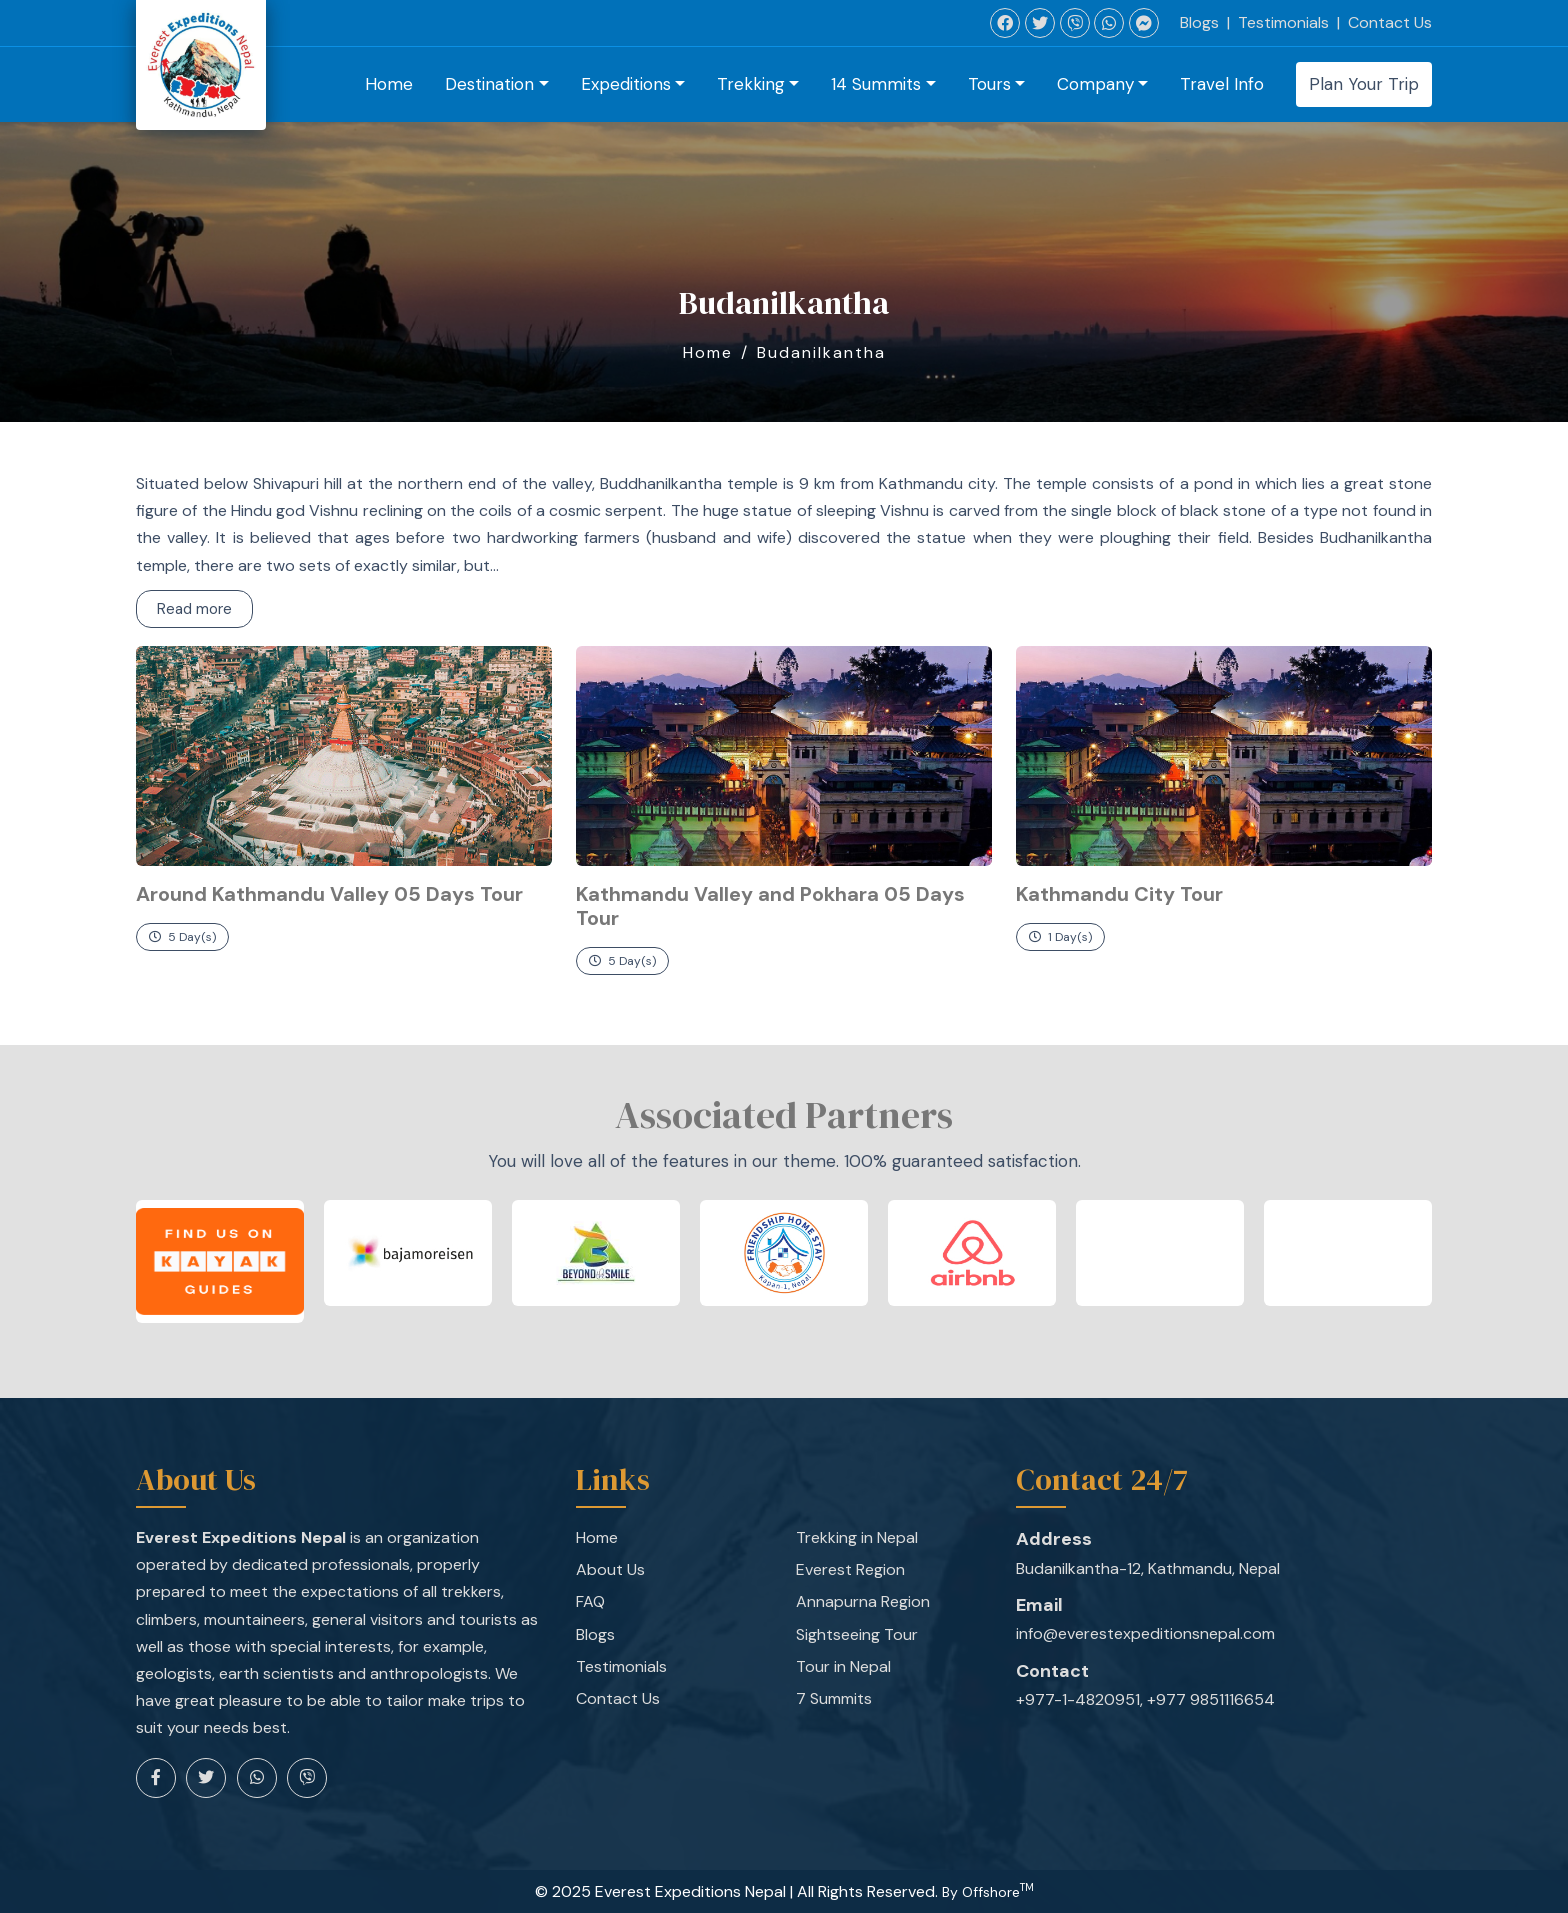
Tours (989, 84)
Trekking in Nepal (857, 1537)
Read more (194, 609)
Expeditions (626, 84)
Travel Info (1222, 84)
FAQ (590, 1601)
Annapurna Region (863, 1601)
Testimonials (1283, 22)
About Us (610, 1569)
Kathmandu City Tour (1119, 894)
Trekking (751, 84)
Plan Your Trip (1364, 84)
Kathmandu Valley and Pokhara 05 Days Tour (770, 906)
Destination (489, 84)
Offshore (998, 1892)
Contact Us (1390, 22)
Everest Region (850, 1569)
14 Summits (876, 84)
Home (389, 84)
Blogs (1199, 22)
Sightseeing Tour (857, 1634)
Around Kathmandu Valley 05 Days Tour (329, 894)
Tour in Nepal (843, 1666)
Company (1095, 84)
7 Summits (834, 1698)
